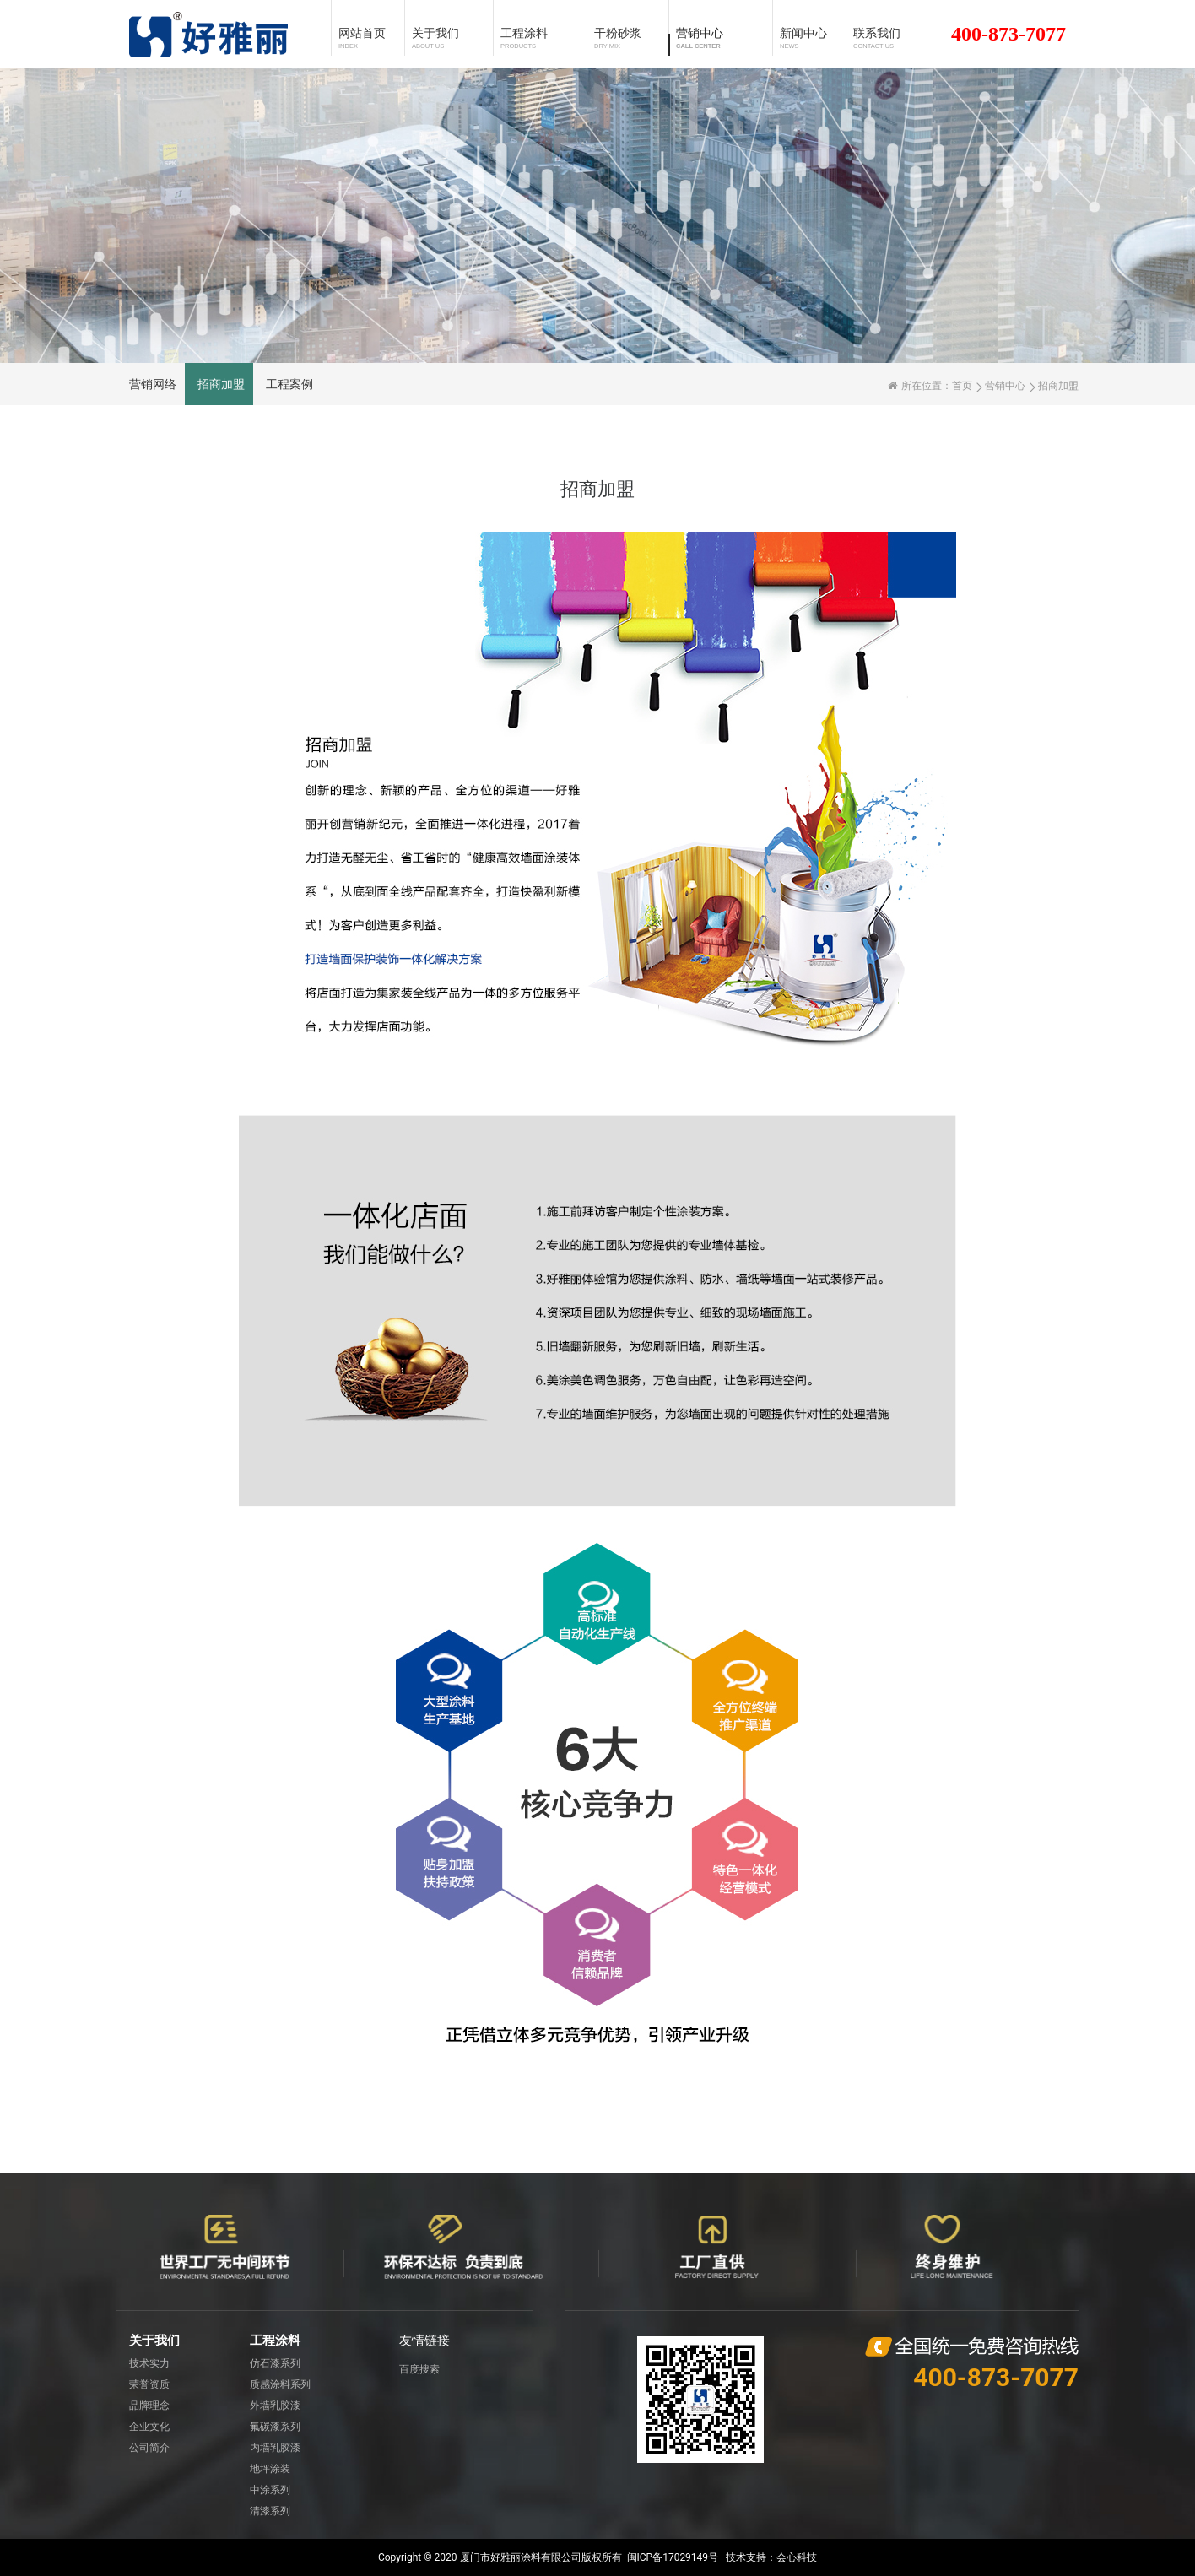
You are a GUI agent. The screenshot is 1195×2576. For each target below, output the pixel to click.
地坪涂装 (270, 2469)
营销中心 (1005, 386)
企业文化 (149, 2427)
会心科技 (796, 2557)
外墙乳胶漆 (275, 2405)
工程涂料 (275, 2340)
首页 (962, 386)
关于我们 (154, 2340)
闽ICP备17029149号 (673, 2557)
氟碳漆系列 (275, 2427)
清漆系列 (270, 2511)
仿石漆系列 (275, 2363)
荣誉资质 (149, 2384)
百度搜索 (419, 2369)
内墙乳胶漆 (275, 2448)
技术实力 (149, 2363)
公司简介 (149, 2448)
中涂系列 (270, 2490)
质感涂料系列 (280, 2384)
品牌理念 (149, 2405)
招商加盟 (221, 384)
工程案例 (289, 384)
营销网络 (152, 384)
